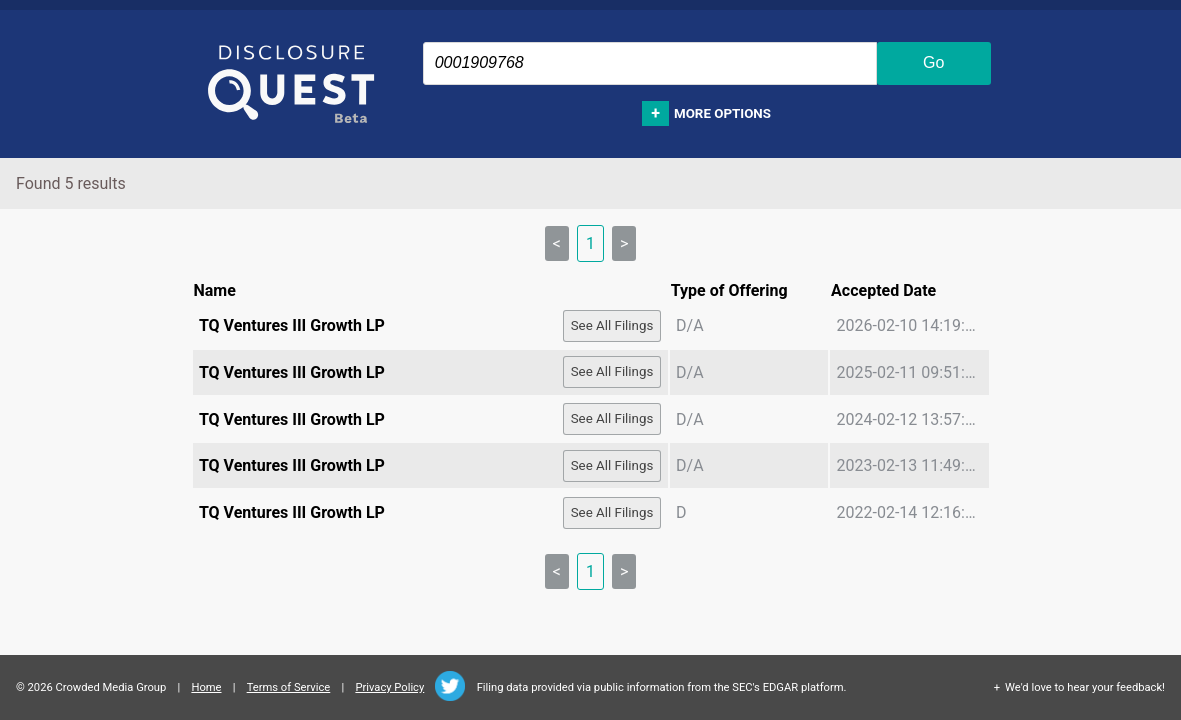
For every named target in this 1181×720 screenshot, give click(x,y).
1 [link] (590, 243)
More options (722, 113)
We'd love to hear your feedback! (1085, 687)
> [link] (624, 243)
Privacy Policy (389, 687)
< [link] (557, 243)
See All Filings (612, 325)
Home (206, 687)
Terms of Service (289, 687)
